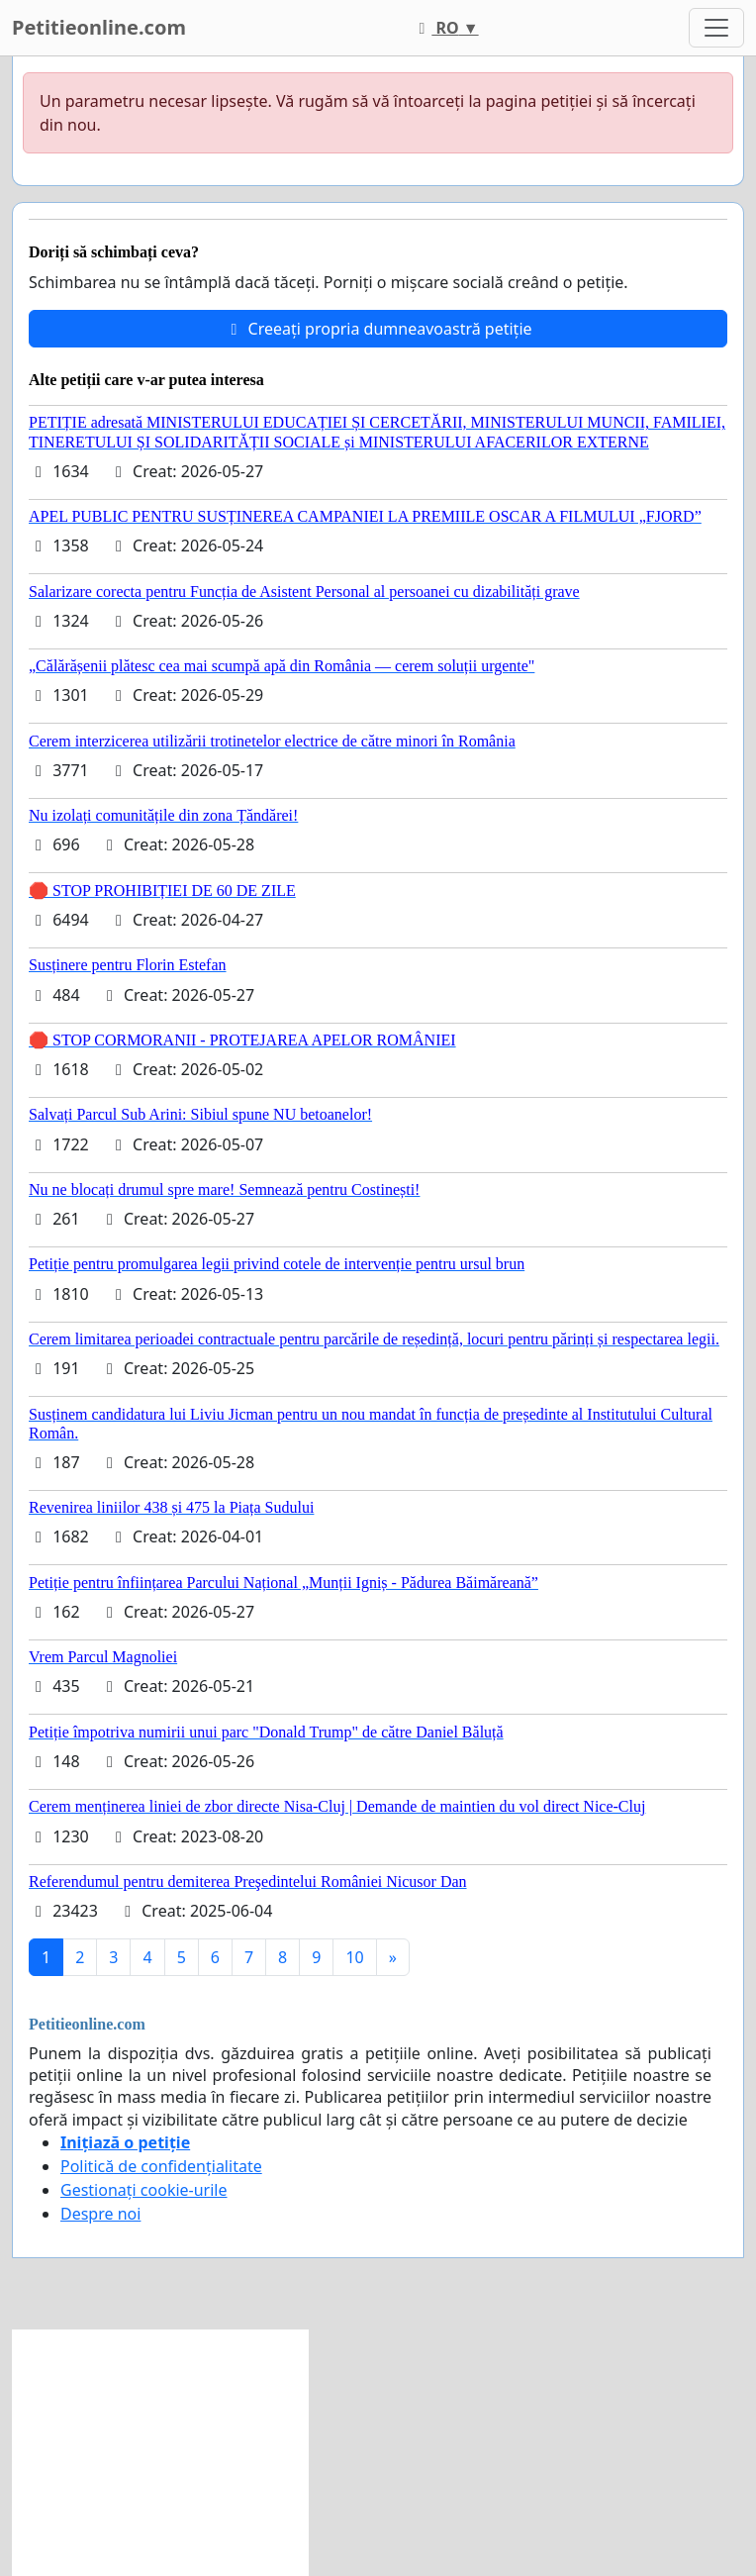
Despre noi (100, 2214)
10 (354, 1957)
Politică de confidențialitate (161, 2166)
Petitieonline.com (99, 27)
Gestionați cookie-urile (144, 2190)
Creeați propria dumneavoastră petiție (377, 329)
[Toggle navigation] (716, 28)
